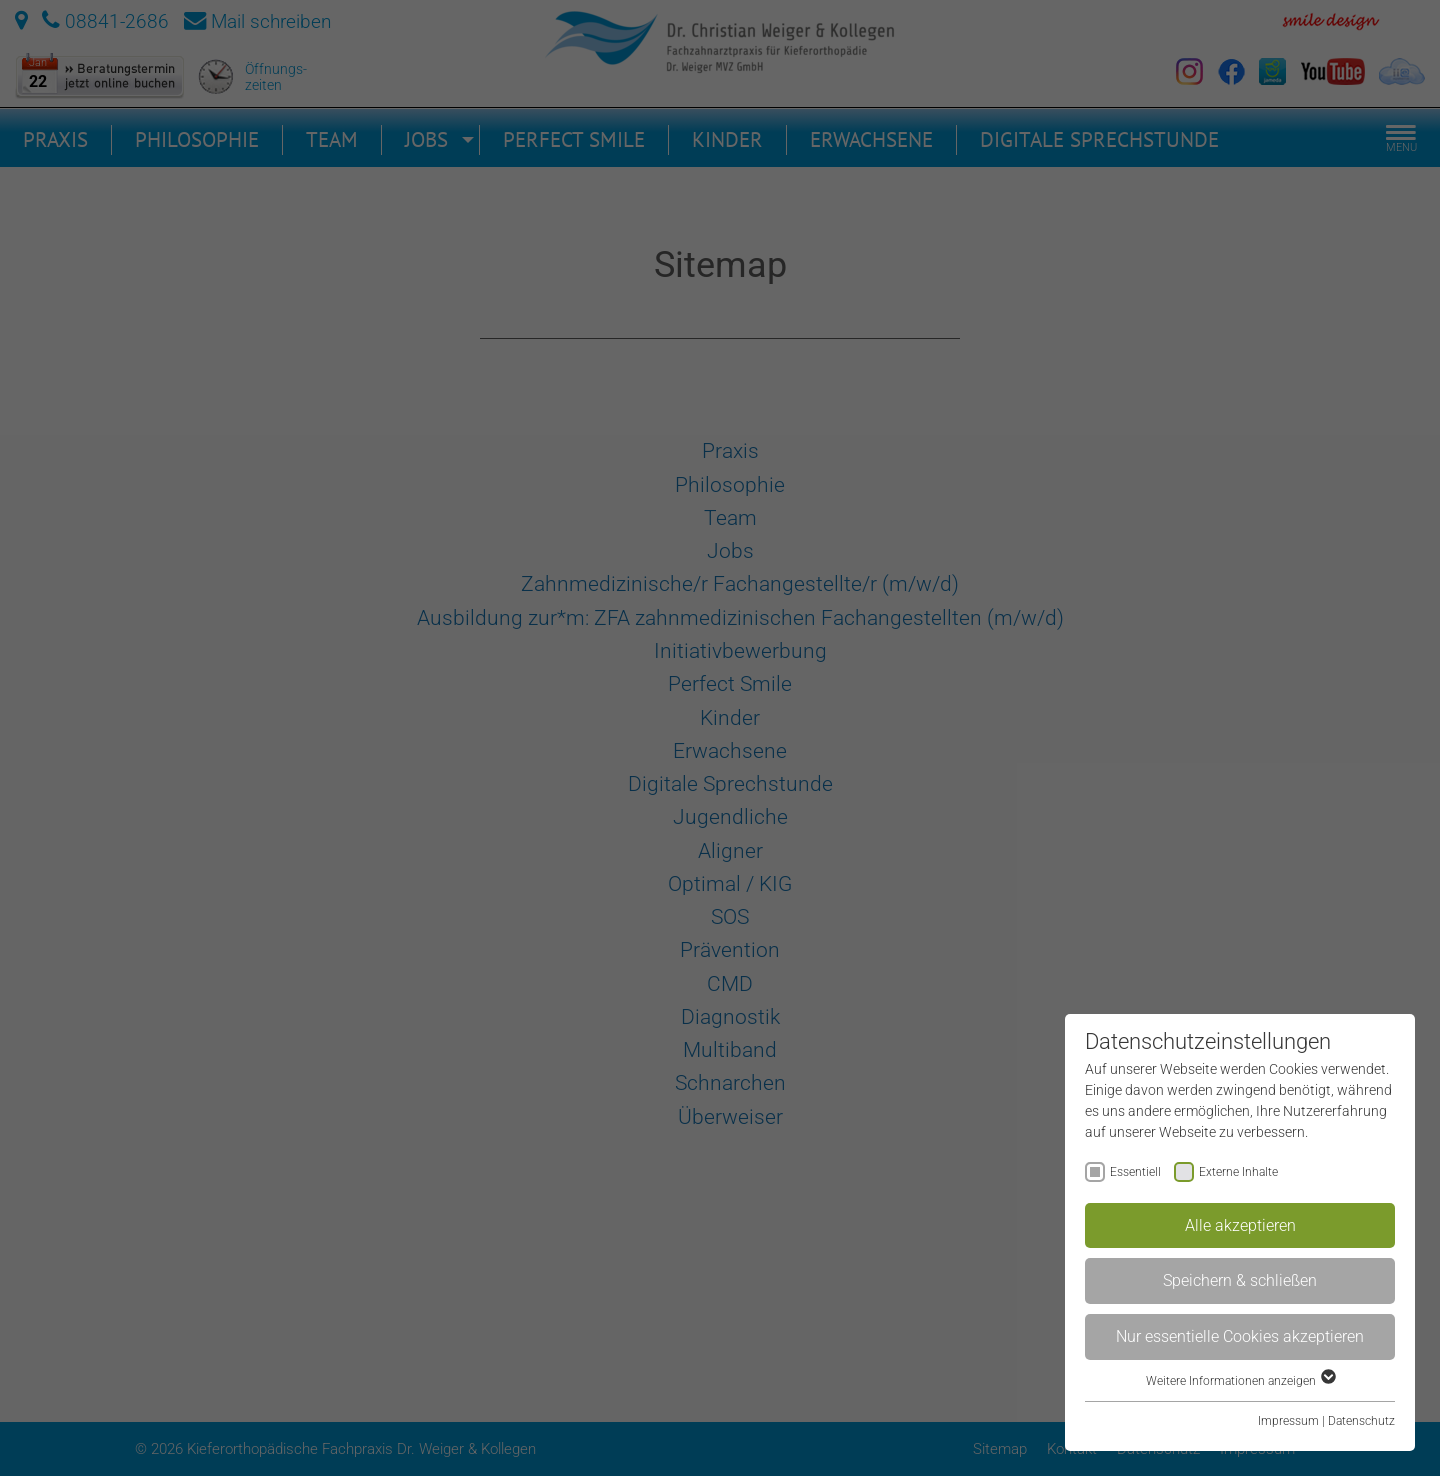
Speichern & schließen (1240, 1280)
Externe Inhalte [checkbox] (1238, 1172)
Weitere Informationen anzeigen (1240, 1381)
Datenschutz (1361, 1421)
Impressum (1288, 1421)
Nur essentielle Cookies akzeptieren (1240, 1336)
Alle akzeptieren (1240, 1225)
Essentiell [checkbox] (1135, 1172)
